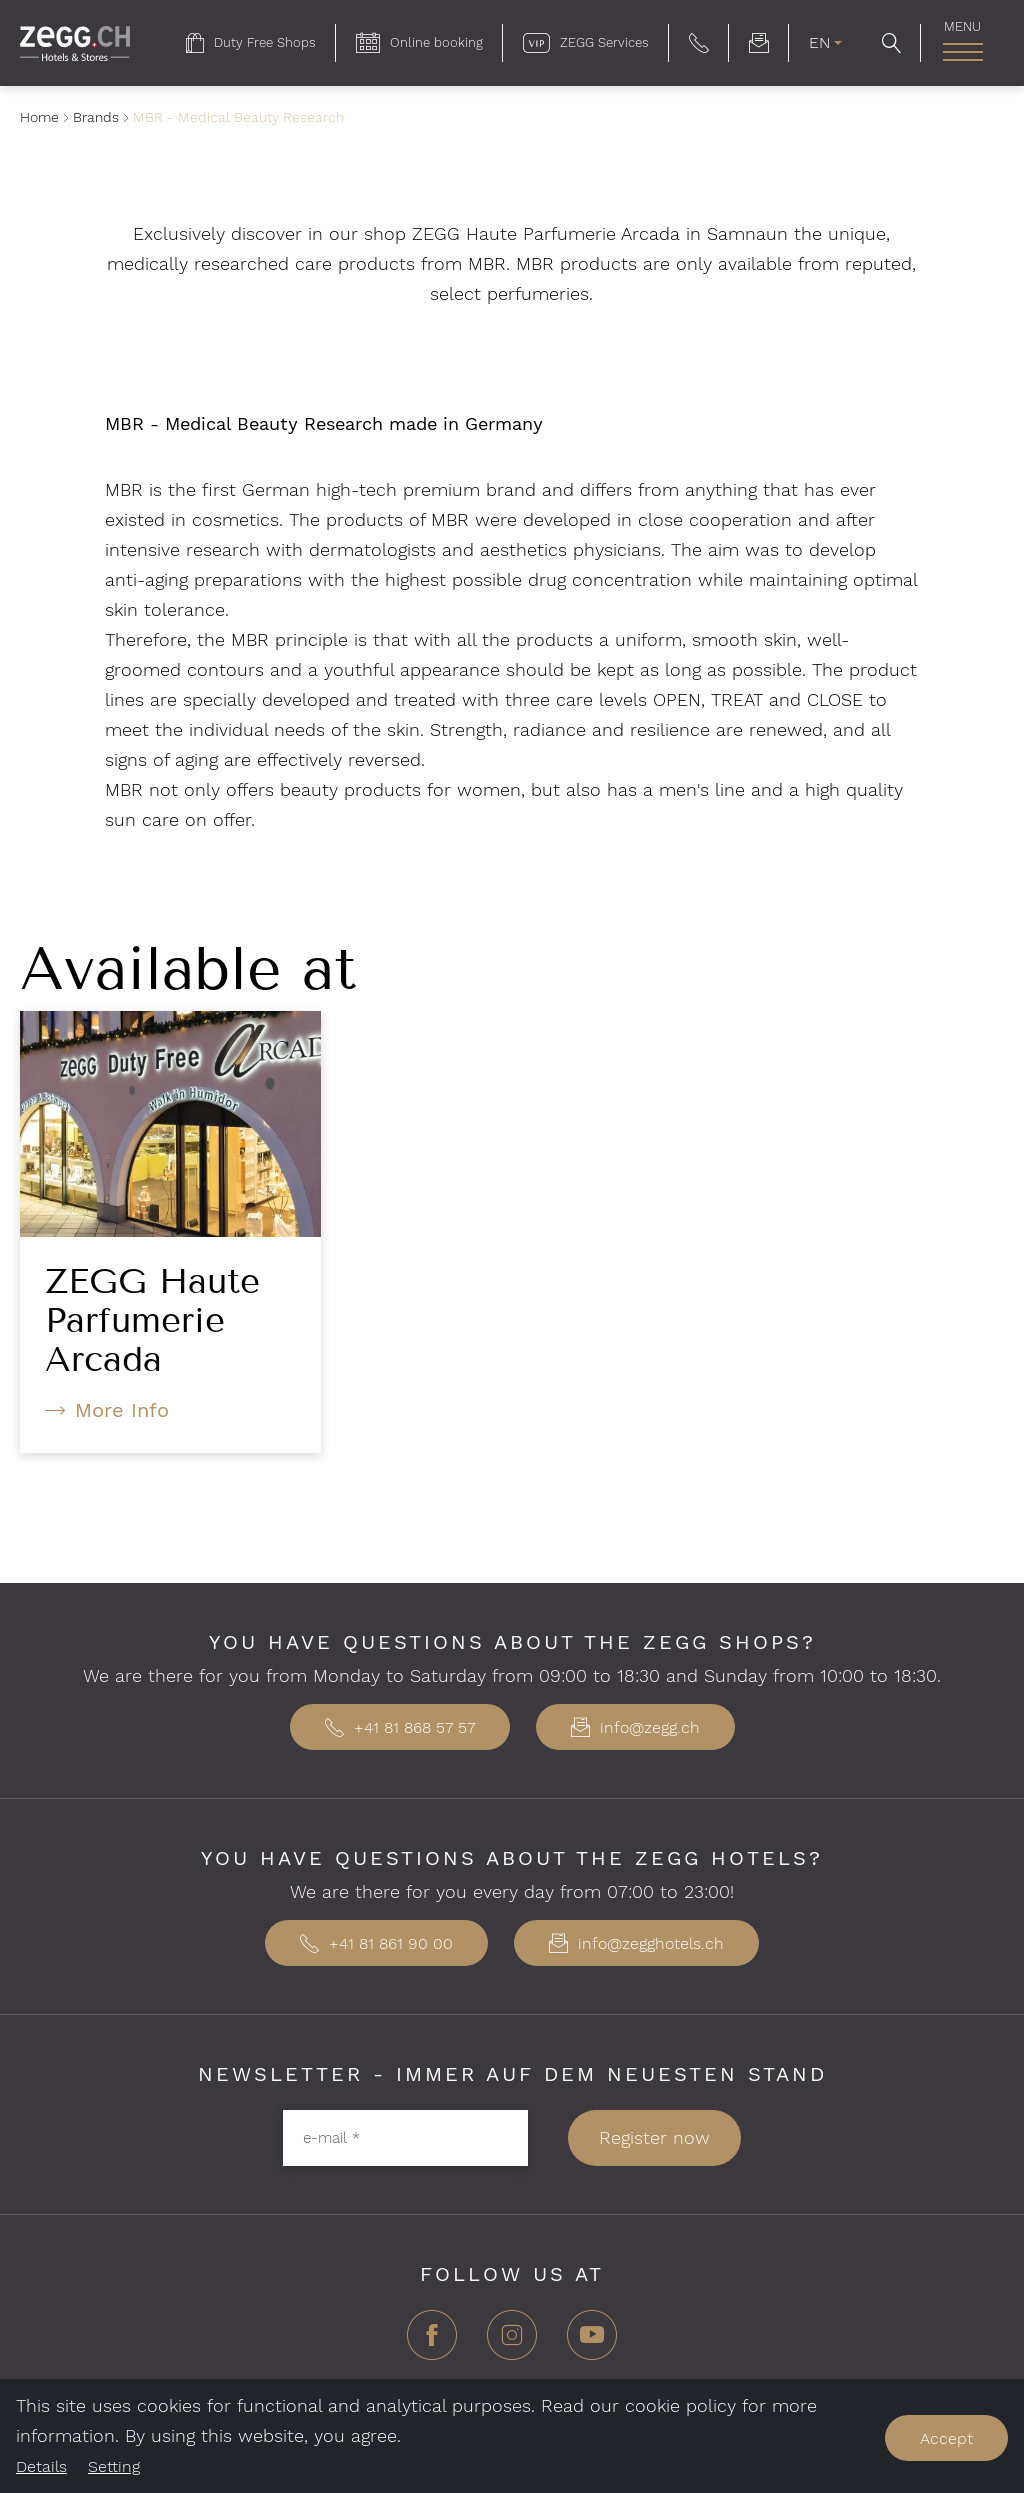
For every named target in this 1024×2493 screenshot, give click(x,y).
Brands (96, 117)
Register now (654, 2137)
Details (41, 2466)
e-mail (331, 2137)
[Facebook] (432, 2342)
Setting (114, 2466)
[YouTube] (592, 2342)
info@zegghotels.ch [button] (636, 1943)
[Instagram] (512, 2342)
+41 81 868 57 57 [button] (400, 1727)
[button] (699, 43)
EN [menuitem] (819, 42)
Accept (946, 2438)
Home (39, 117)
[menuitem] (251, 43)
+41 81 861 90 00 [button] (376, 1943)
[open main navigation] (962, 52)
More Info (122, 1410)
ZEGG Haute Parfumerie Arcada (152, 1320)
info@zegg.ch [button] (635, 1727)
